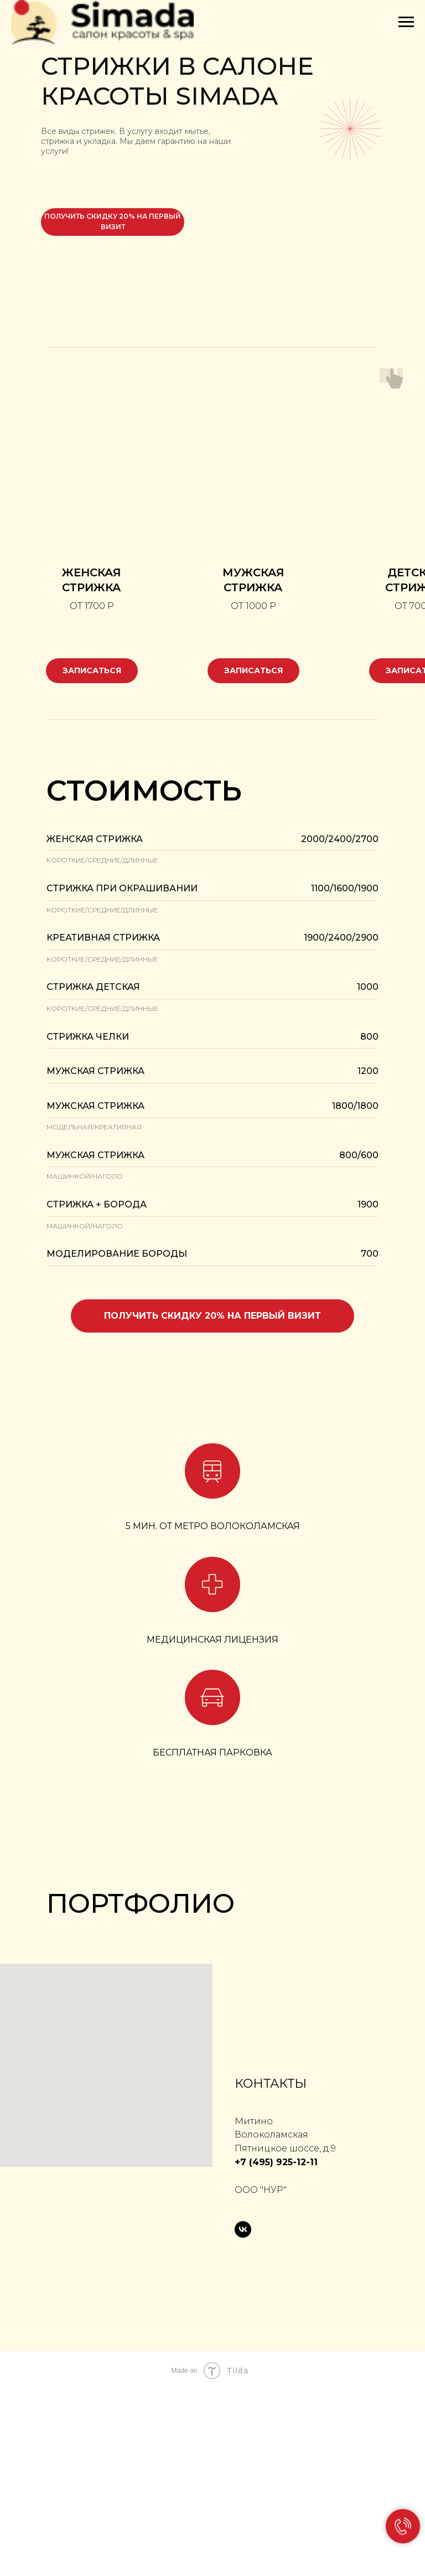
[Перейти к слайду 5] (222, 2107)
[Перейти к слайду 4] (212, 2107)
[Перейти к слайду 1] (182, 2107)
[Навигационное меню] (406, 22)
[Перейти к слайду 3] (202, 2107)
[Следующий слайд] (403, 2016)
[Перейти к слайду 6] (232, 2107)
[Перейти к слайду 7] (242, 2107)
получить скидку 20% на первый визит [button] (112, 221)
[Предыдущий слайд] (22, 2016)
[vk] (243, 2415)
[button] (212, 1286)
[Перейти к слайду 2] (192, 2107)
